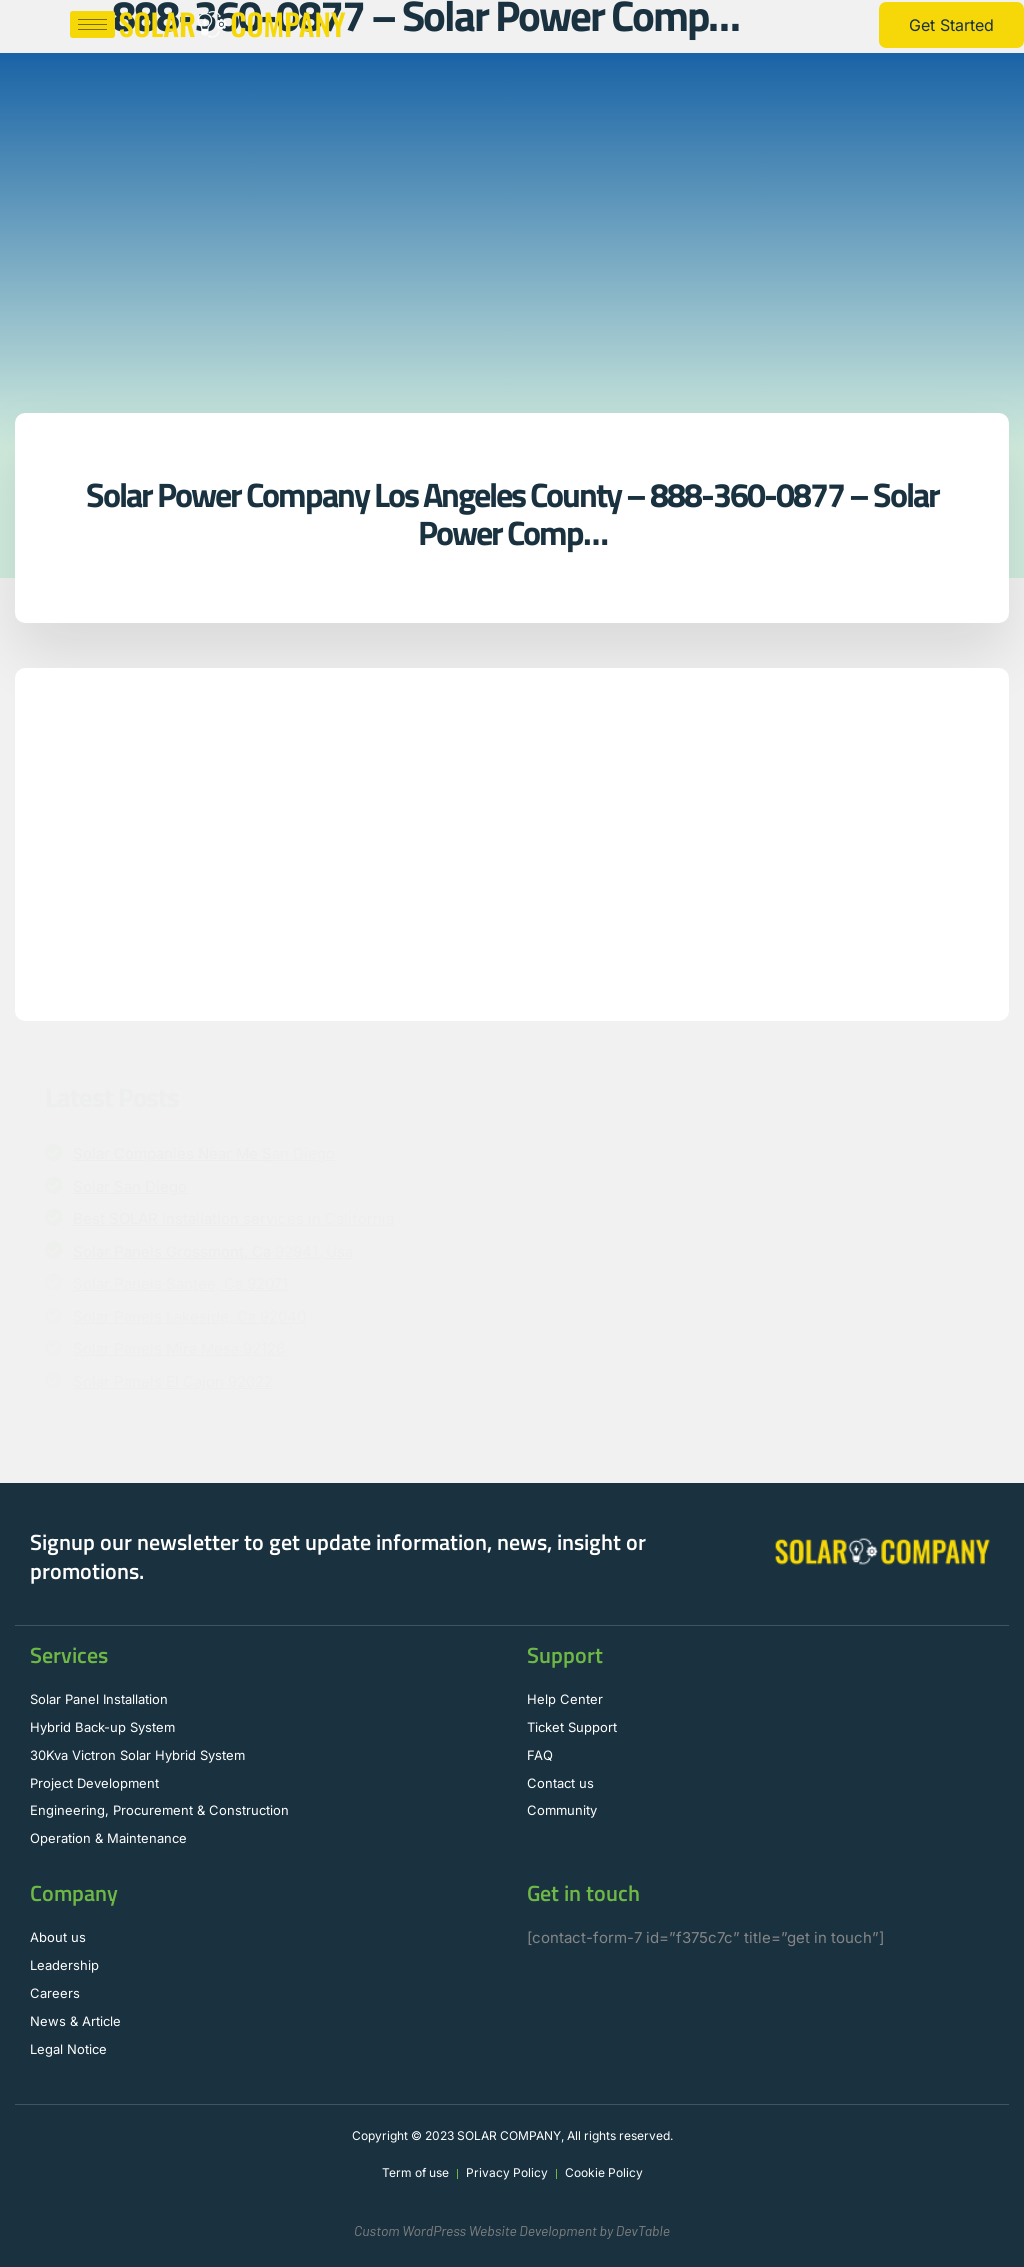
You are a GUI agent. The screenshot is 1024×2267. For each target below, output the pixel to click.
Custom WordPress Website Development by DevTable (512, 2230)
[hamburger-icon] (92, 24)
